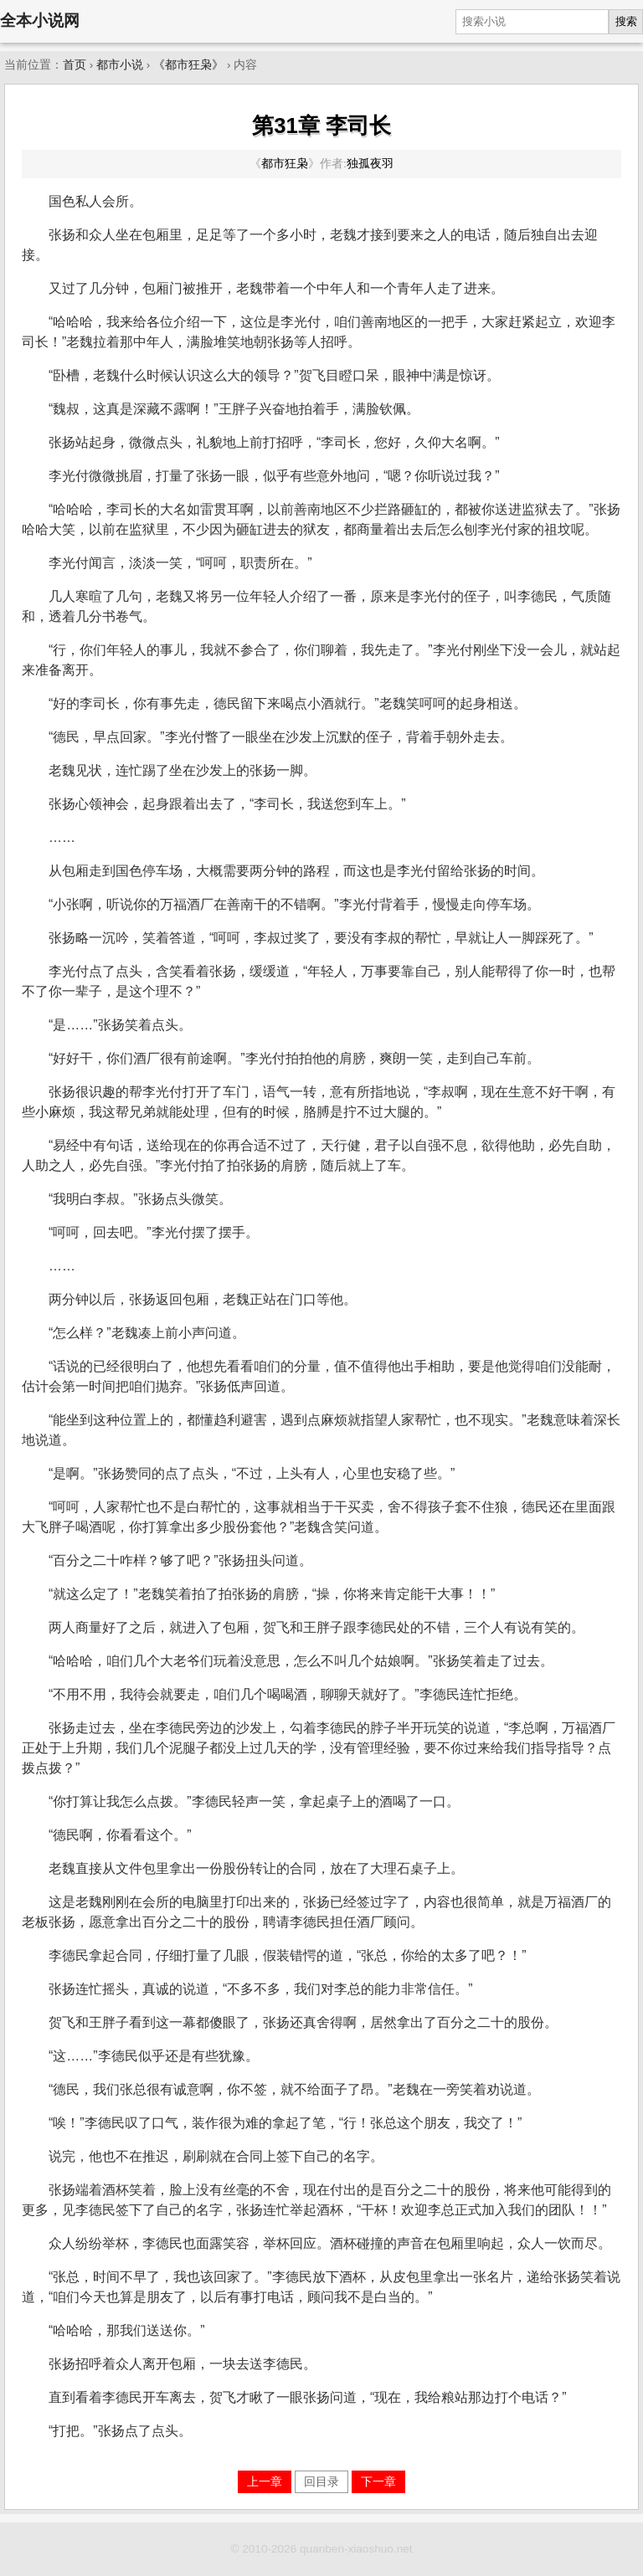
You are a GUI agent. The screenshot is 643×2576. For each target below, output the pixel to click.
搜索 (626, 21)
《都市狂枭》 (188, 65)
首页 (74, 65)
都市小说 (119, 65)
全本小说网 (40, 20)
